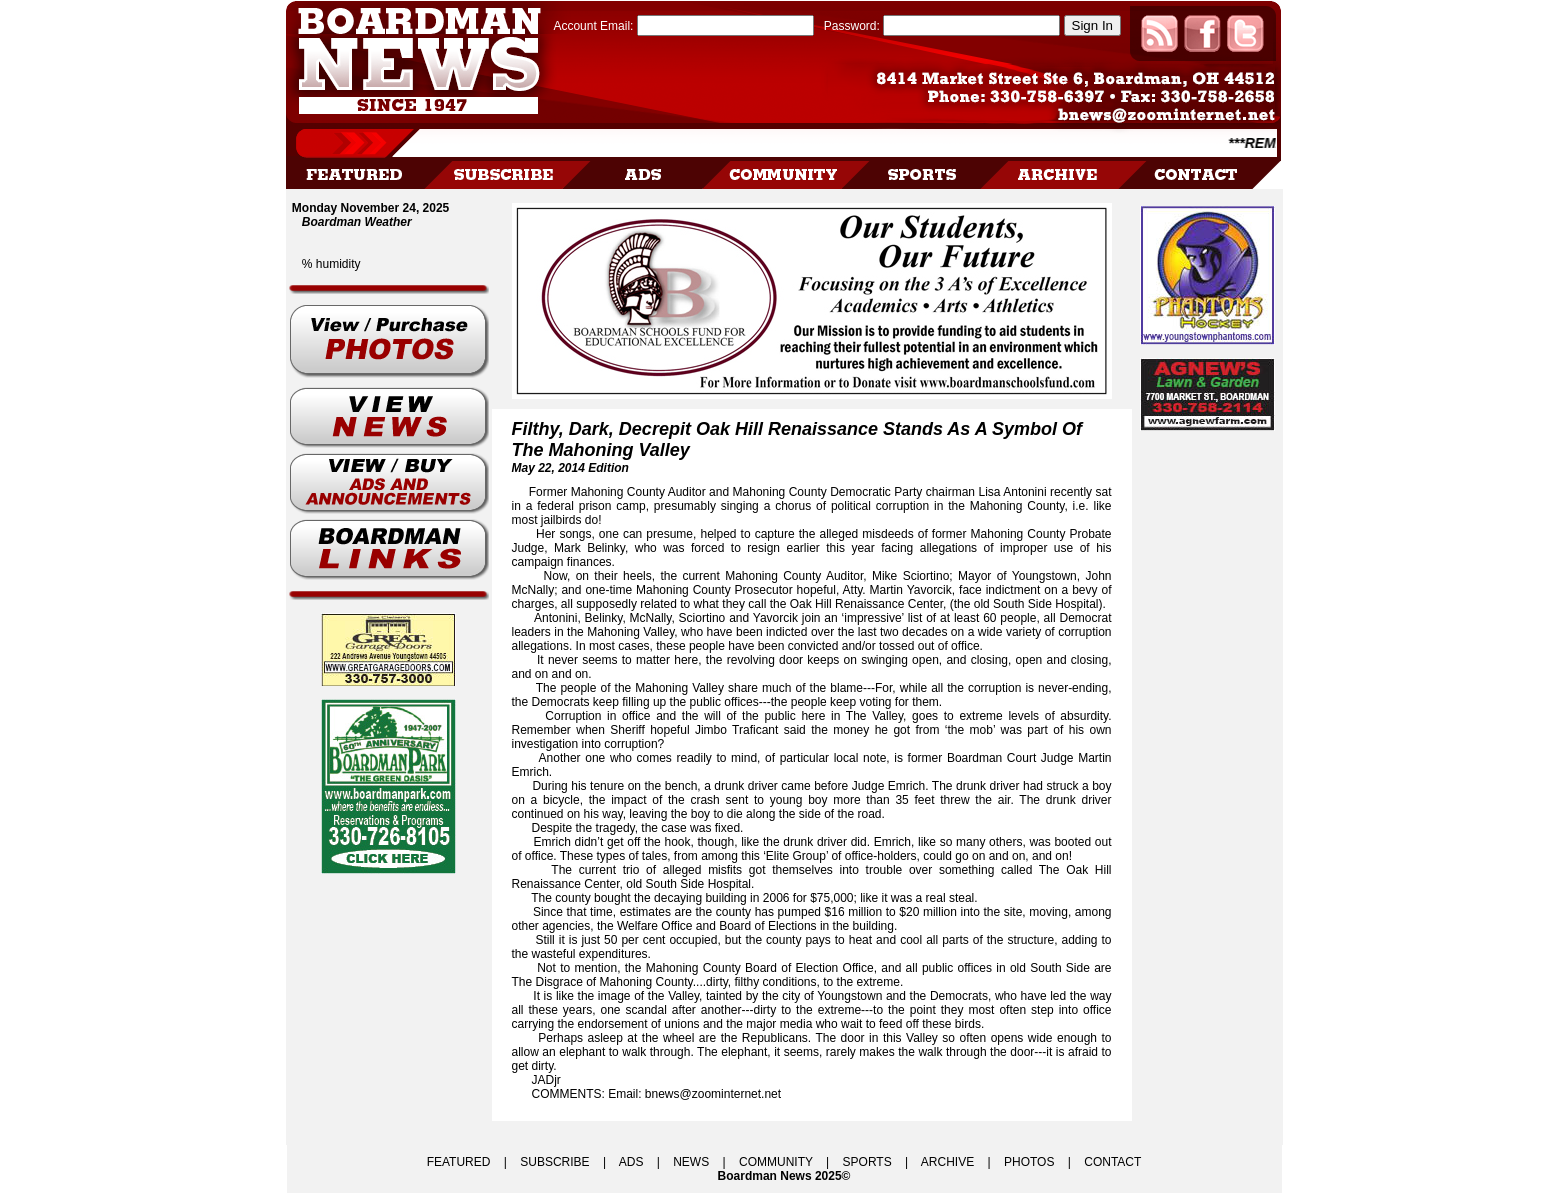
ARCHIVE (947, 1162)
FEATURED (459, 1162)
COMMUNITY (776, 1162)
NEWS (691, 1162)
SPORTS (867, 1162)
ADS (631, 1162)
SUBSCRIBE (554, 1162)
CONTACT (1112, 1162)
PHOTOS (1029, 1162)
